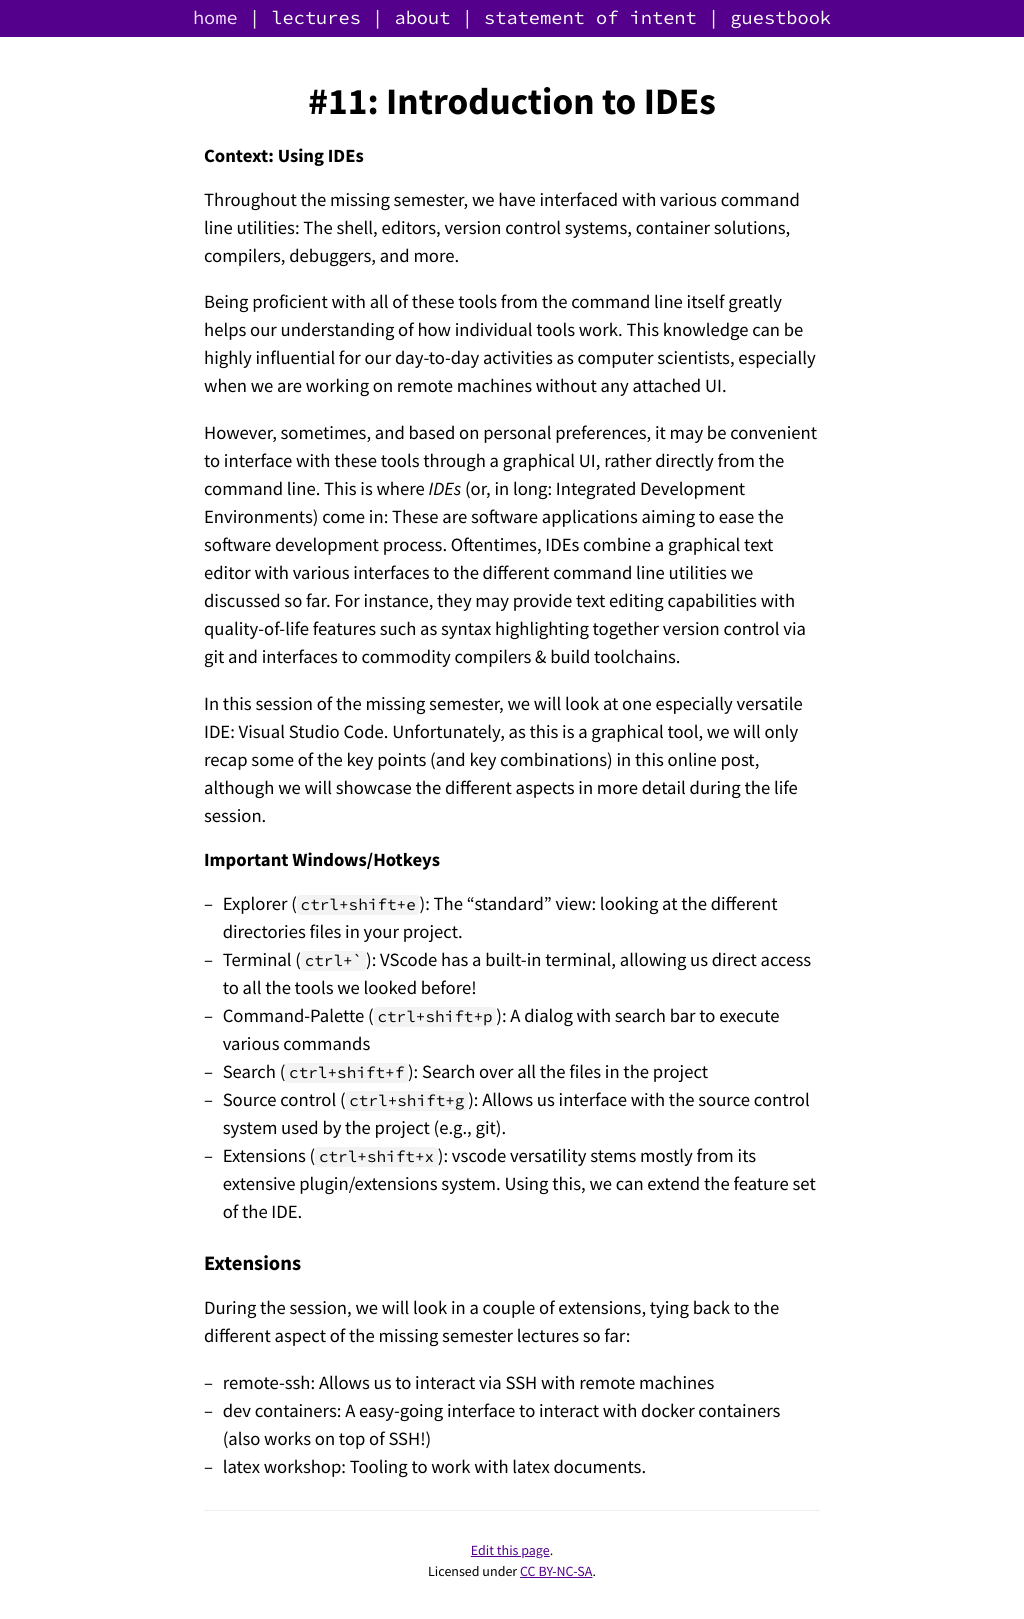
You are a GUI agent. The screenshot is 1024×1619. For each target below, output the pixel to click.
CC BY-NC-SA (556, 1571)
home (215, 18)
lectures (316, 18)
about (422, 18)
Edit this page (510, 1550)
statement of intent (590, 18)
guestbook (780, 18)
